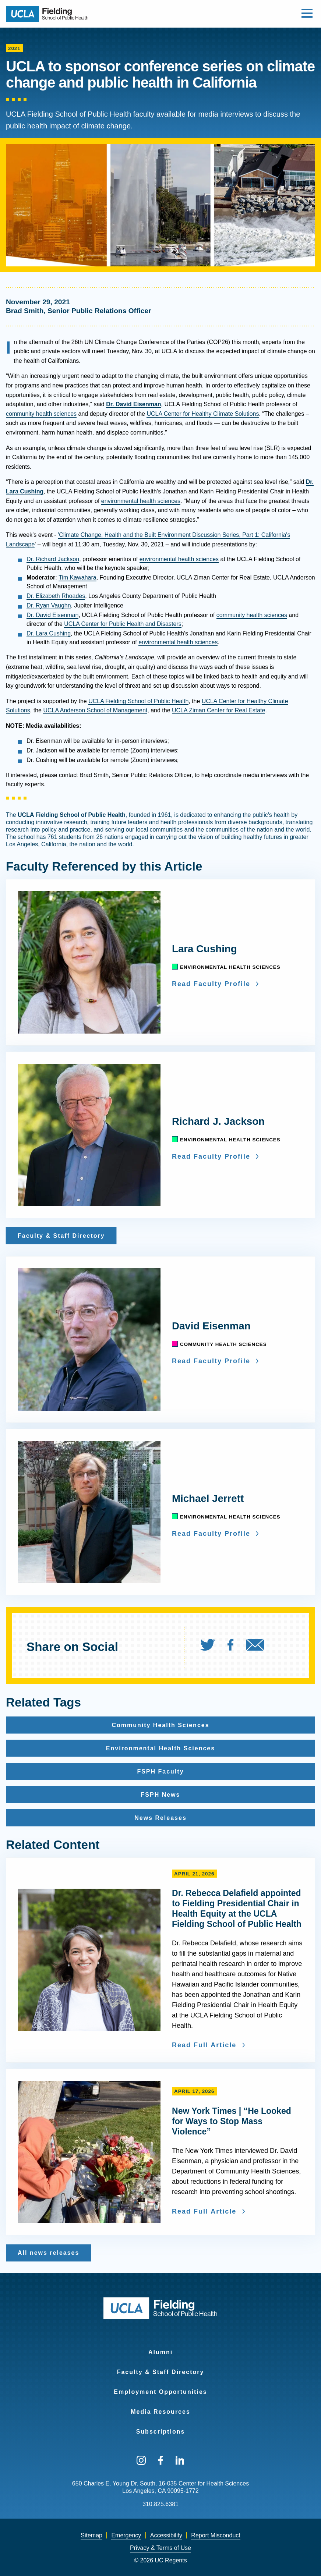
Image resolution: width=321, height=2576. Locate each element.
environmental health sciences (140, 501)
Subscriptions (160, 2431)
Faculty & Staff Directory (160, 2372)
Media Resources (160, 2412)
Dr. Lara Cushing (49, 633)
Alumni (160, 2352)
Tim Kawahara (77, 577)
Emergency (126, 2535)
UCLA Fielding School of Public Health (138, 701)
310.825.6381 (160, 2504)
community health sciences (41, 414)
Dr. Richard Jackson (53, 559)
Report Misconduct (215, 2535)
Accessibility (166, 2535)
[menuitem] (213, 1646)
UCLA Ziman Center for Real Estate (218, 710)
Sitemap (91, 2535)
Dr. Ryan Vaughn (49, 605)
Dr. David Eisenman (52, 615)
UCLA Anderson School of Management (95, 710)
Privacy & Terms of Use (160, 2548)
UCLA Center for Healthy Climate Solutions (203, 414)
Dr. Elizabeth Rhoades (56, 596)
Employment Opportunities (160, 2392)
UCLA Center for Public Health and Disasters (122, 624)
